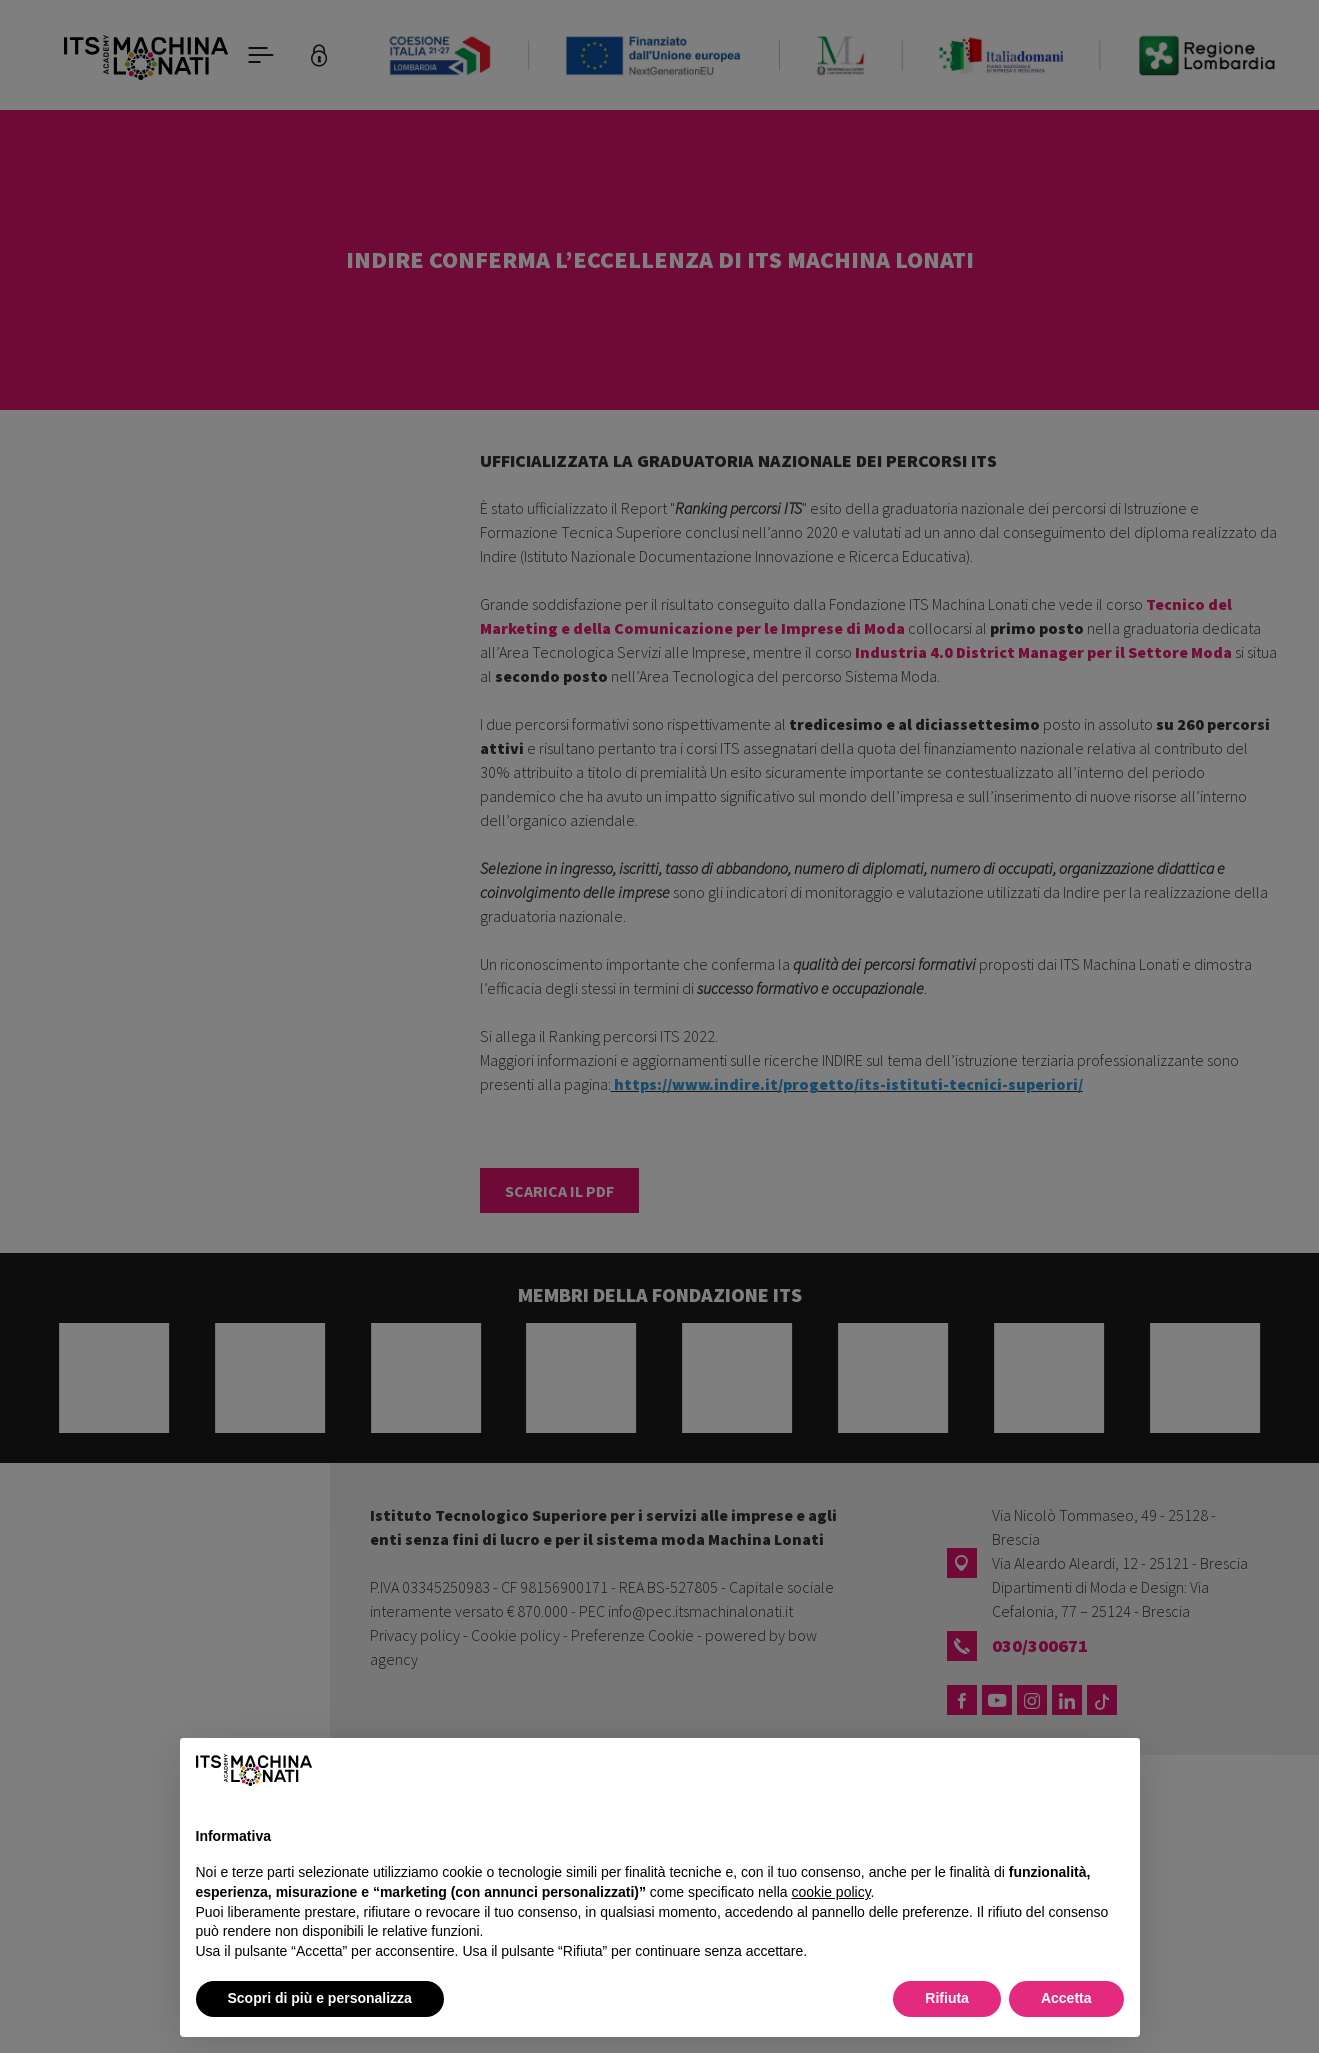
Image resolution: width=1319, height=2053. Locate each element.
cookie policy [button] (830, 1892)
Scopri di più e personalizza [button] (320, 1998)
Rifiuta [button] (947, 1998)
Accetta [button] (1066, 1998)
